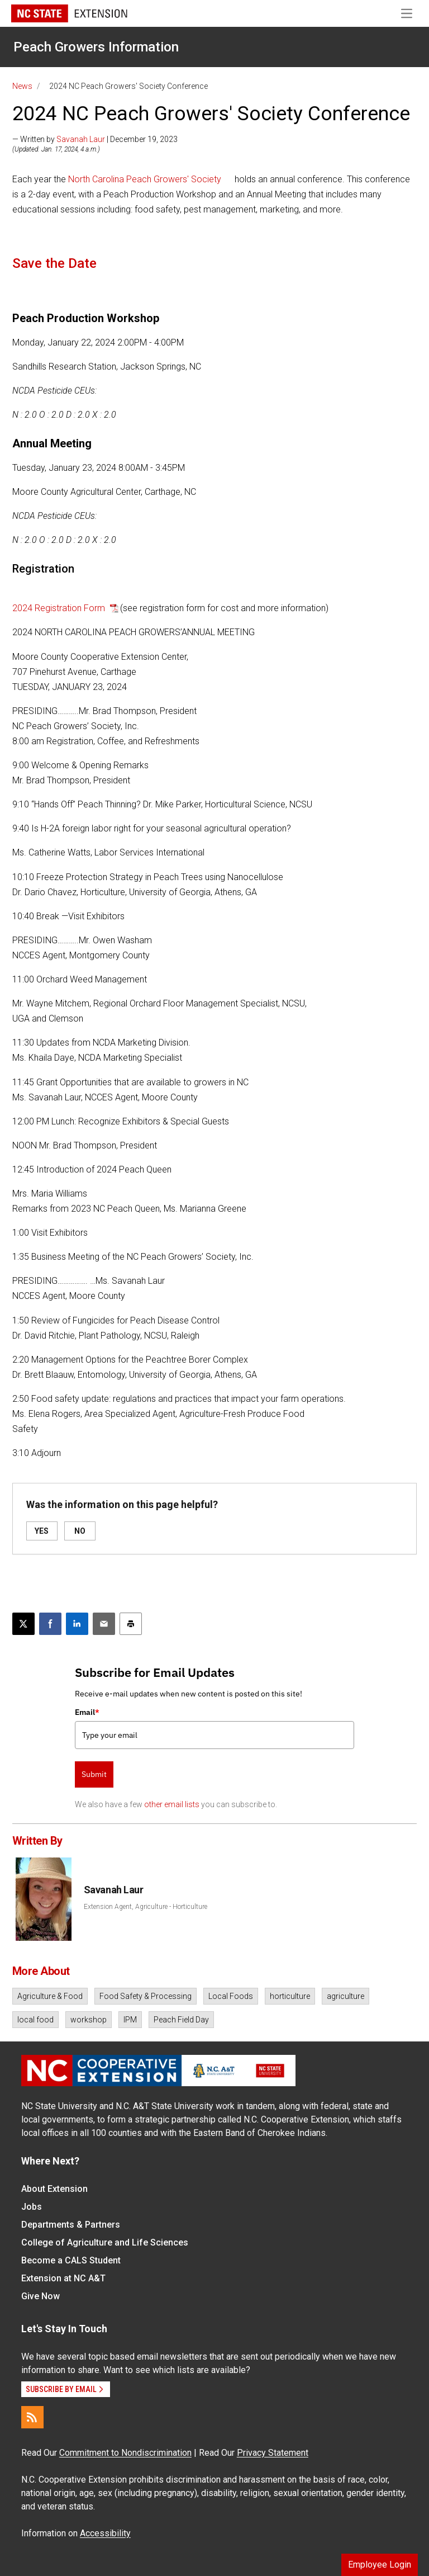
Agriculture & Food (50, 1996)
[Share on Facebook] (50, 1624)
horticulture (290, 1996)
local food (35, 2019)
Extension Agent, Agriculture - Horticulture (145, 1907)
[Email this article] (104, 1624)
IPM (130, 2019)
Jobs (31, 2206)
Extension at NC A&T (63, 2278)
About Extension (54, 2188)
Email (87, 1712)
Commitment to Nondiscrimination (125, 2452)
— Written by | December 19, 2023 (95, 139)
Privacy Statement (272, 2452)
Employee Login (379, 2564)
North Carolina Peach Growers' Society (144, 179)
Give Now (40, 2296)
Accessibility (105, 2533)
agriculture (345, 1996)
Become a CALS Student (71, 2260)
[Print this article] (131, 1624)
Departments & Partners (70, 2224)
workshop (88, 2019)
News (22, 86)
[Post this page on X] (23, 1624)
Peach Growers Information (96, 47)
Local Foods (230, 1996)
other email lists (171, 1804)
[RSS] (32, 2417)
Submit (94, 1774)
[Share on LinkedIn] (77, 1624)
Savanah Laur (80, 139)
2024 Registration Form (59, 608)
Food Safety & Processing (145, 1996)
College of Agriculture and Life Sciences (104, 2242)
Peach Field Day (181, 2019)
